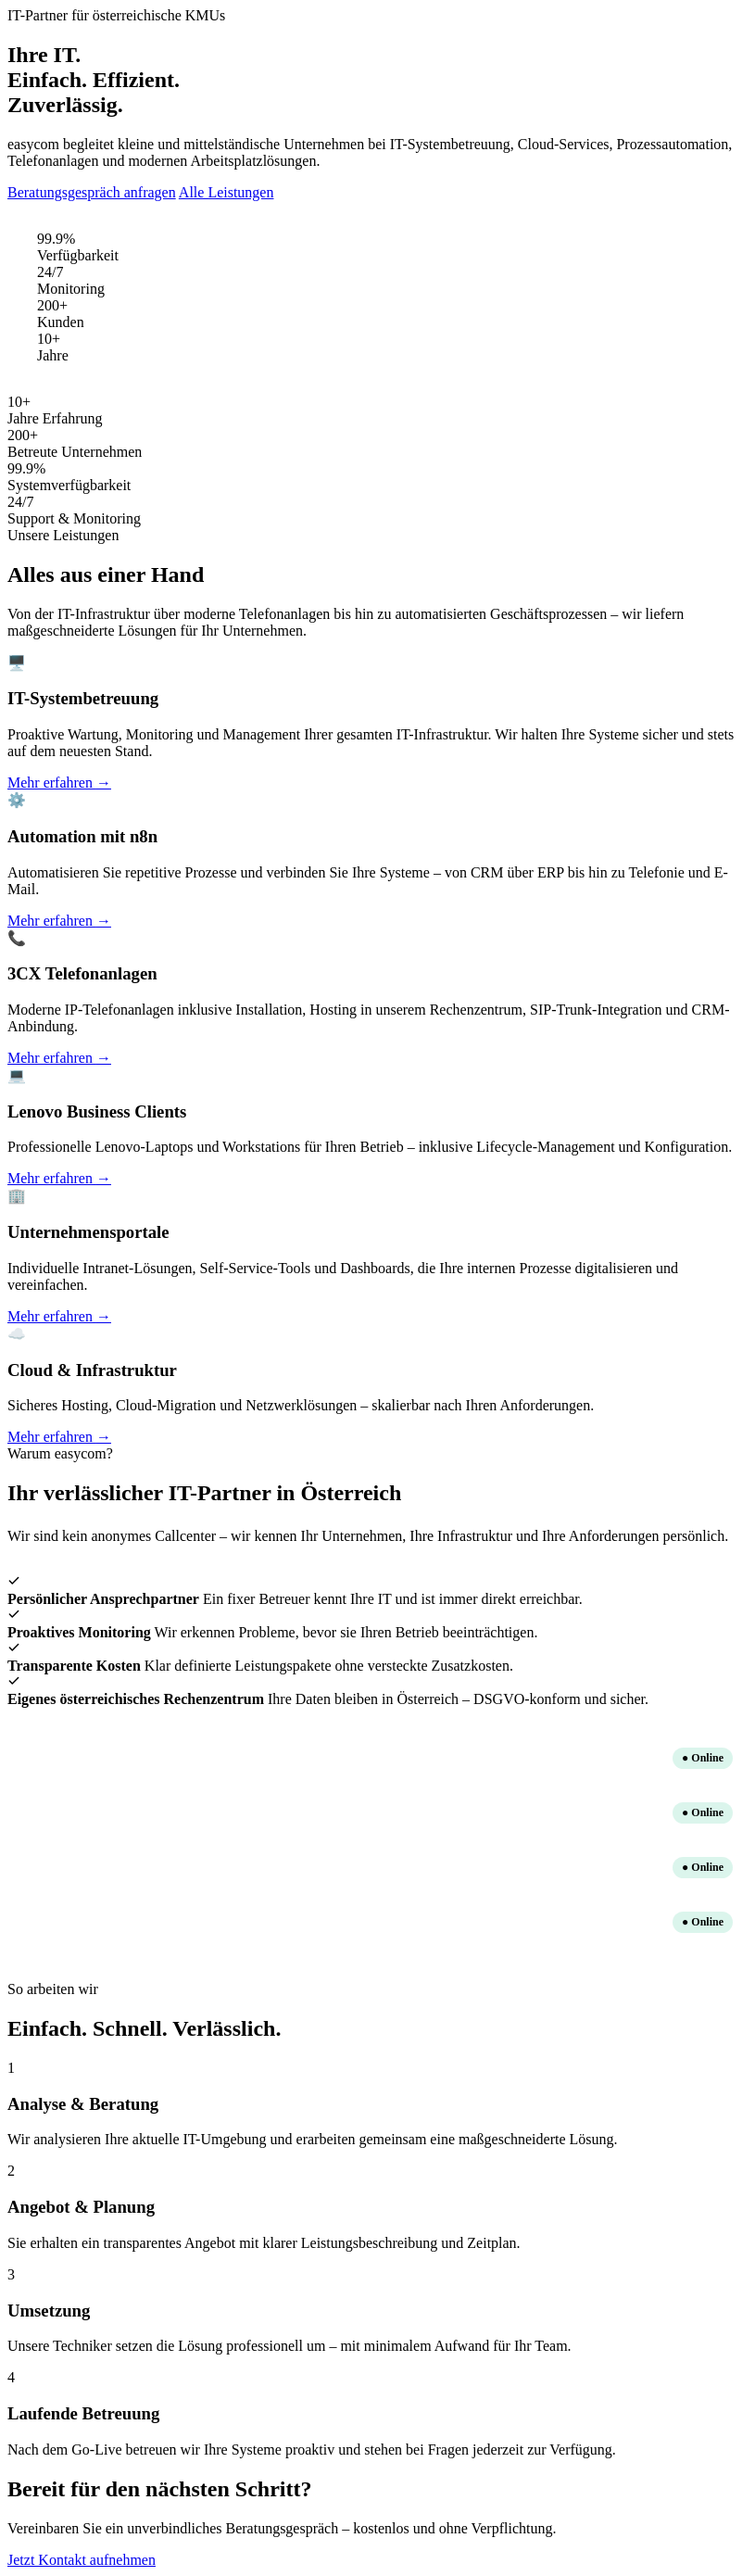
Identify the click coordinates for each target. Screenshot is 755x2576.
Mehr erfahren (59, 782)
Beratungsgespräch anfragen (91, 192)
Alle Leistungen (226, 192)
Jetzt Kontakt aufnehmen (81, 2560)
